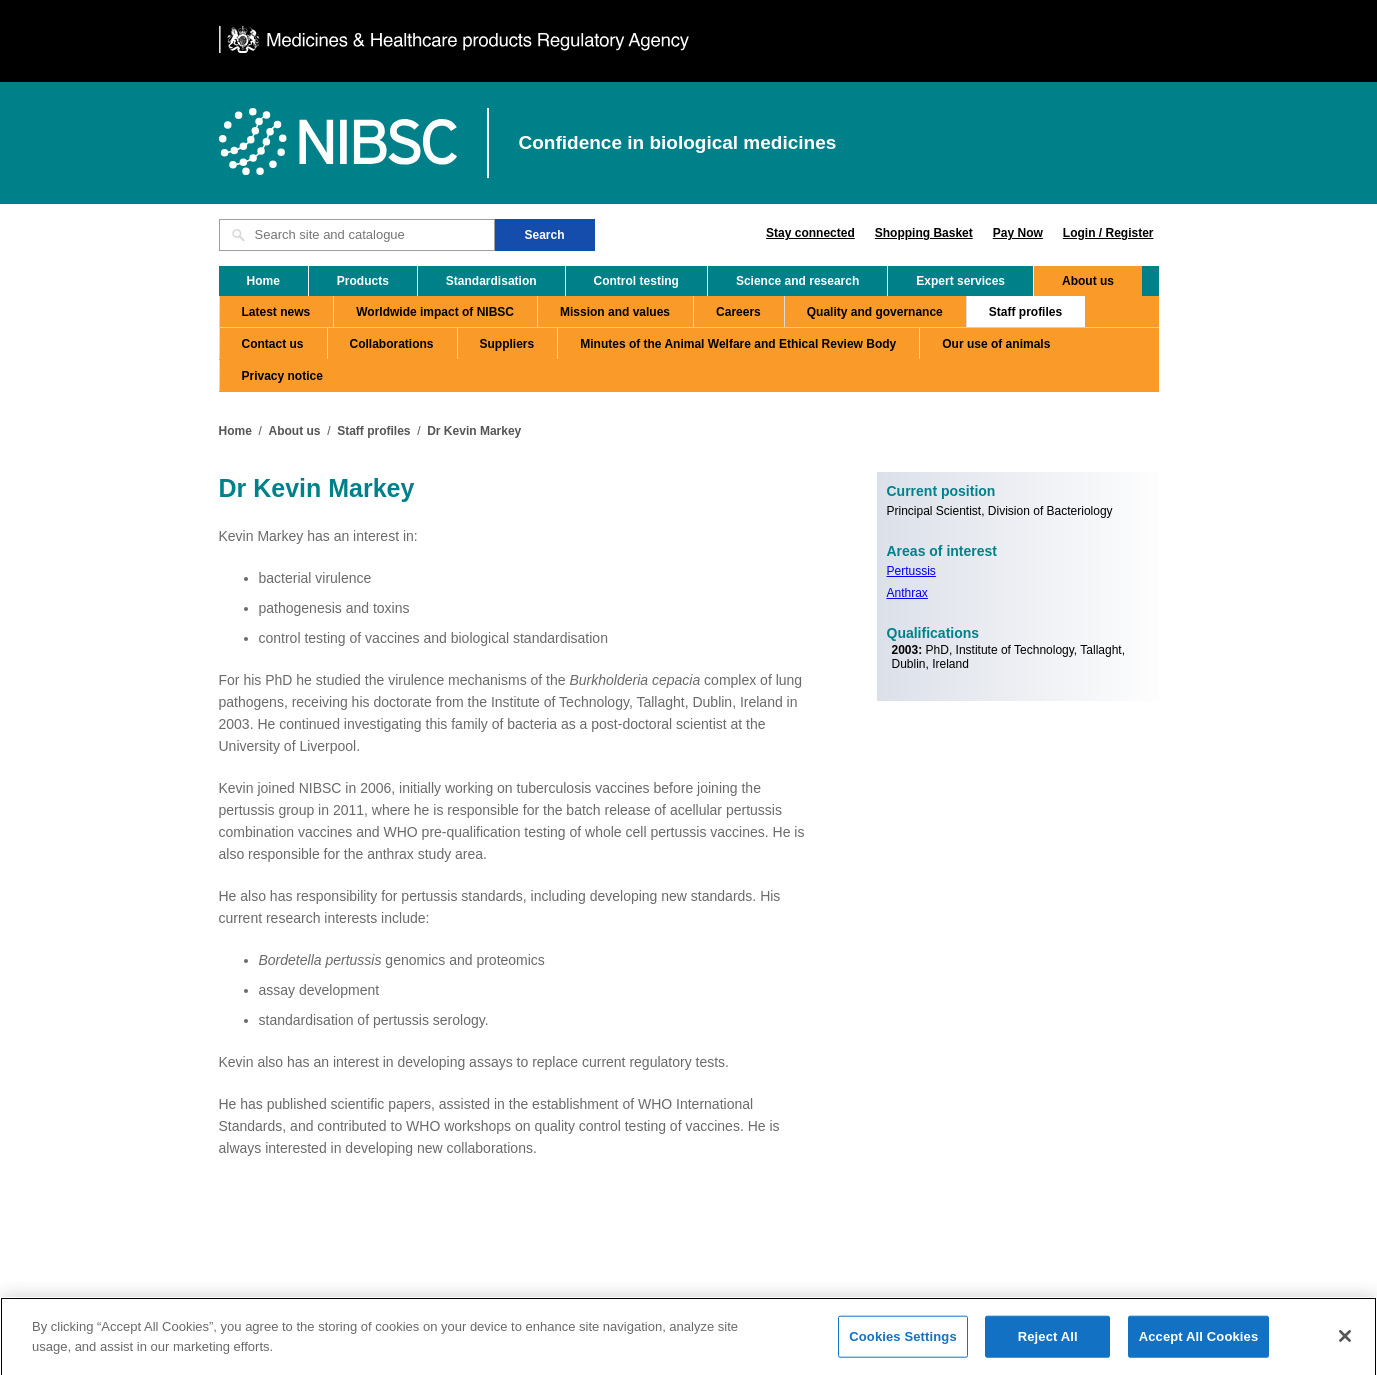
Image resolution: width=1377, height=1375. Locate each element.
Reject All (1048, 1341)
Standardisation (491, 281)
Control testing (636, 281)
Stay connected (810, 233)
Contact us (273, 344)
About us (1088, 281)
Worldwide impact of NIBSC (435, 312)
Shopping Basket (924, 233)
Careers (738, 312)
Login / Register (1108, 233)
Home (263, 281)
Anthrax (907, 593)
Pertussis (911, 571)
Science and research (797, 281)
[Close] (1345, 1341)
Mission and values (615, 312)
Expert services (960, 281)
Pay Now (1018, 233)
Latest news (276, 312)
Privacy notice (282, 376)
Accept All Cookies (1199, 1341)
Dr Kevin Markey (474, 431)
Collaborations (392, 344)
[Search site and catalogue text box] (357, 235)
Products (363, 281)
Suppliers (507, 344)
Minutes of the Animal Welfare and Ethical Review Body (738, 344)
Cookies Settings (903, 1341)
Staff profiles (1025, 312)
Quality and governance (875, 312)
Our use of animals (996, 344)
